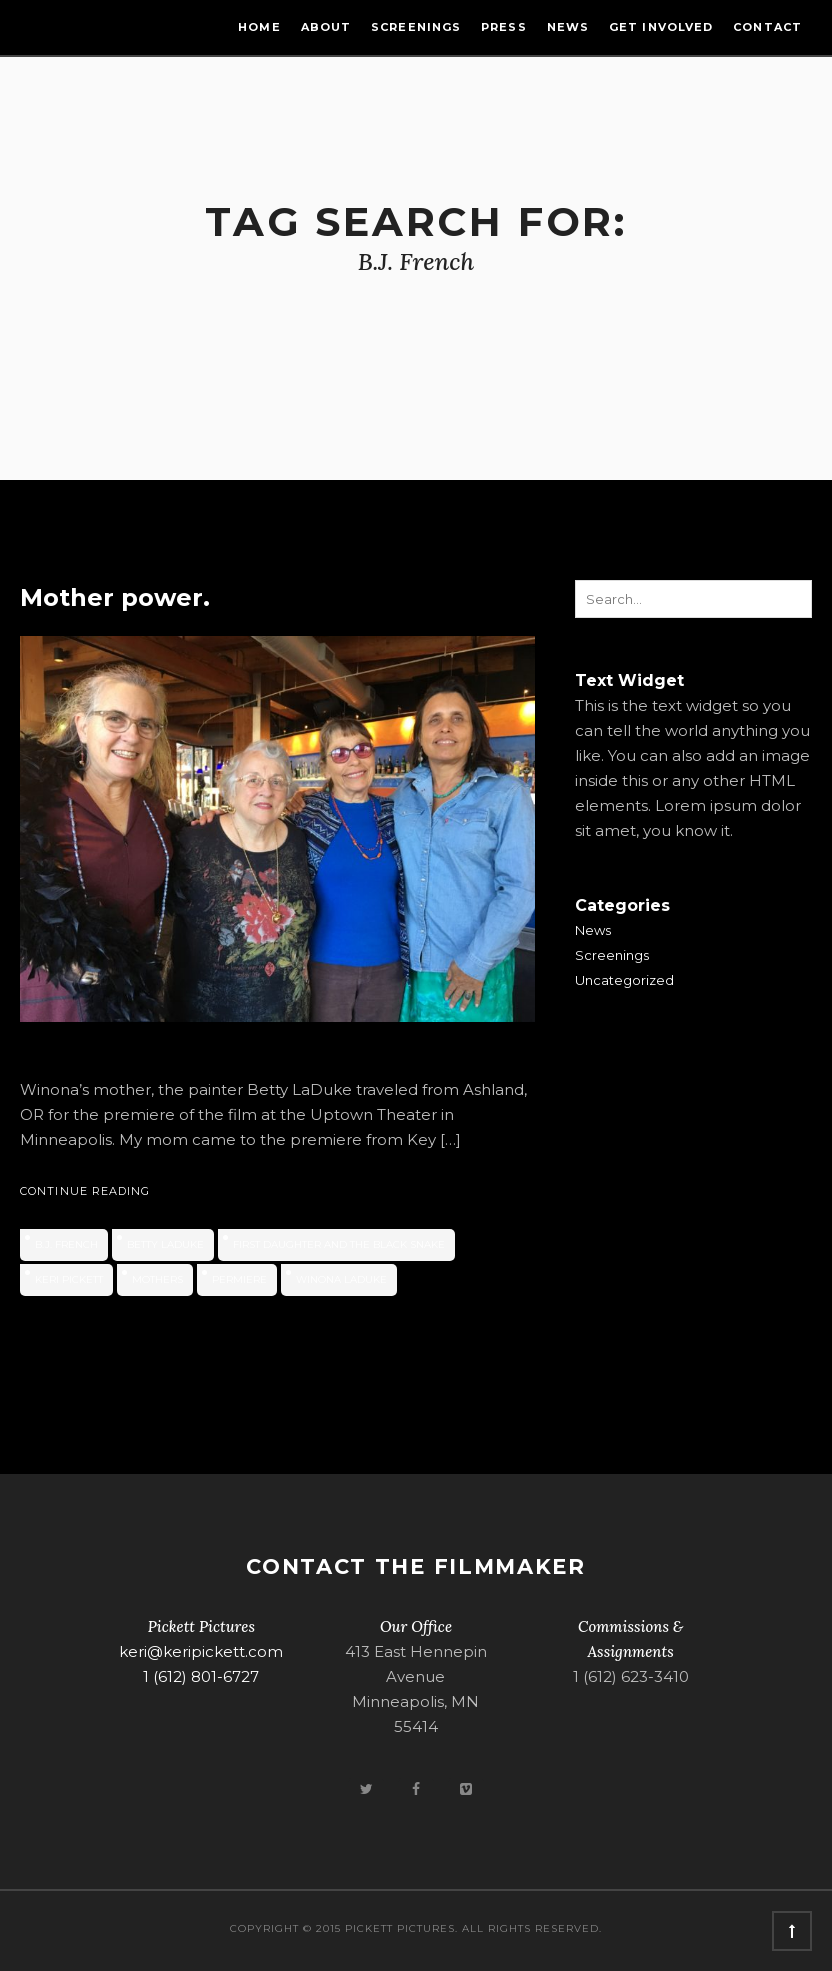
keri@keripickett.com (201, 1651)
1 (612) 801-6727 (201, 1676)
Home (259, 27)
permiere (239, 1279)
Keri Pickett (69, 1279)
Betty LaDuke (165, 1244)
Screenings (416, 27)
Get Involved (661, 27)
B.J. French (66, 1244)
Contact (767, 27)
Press (504, 27)
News (568, 27)
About (326, 27)
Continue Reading (85, 1191)
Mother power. (115, 597)
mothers (157, 1279)
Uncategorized (624, 980)
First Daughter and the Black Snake (339, 1244)
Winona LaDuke (341, 1279)
